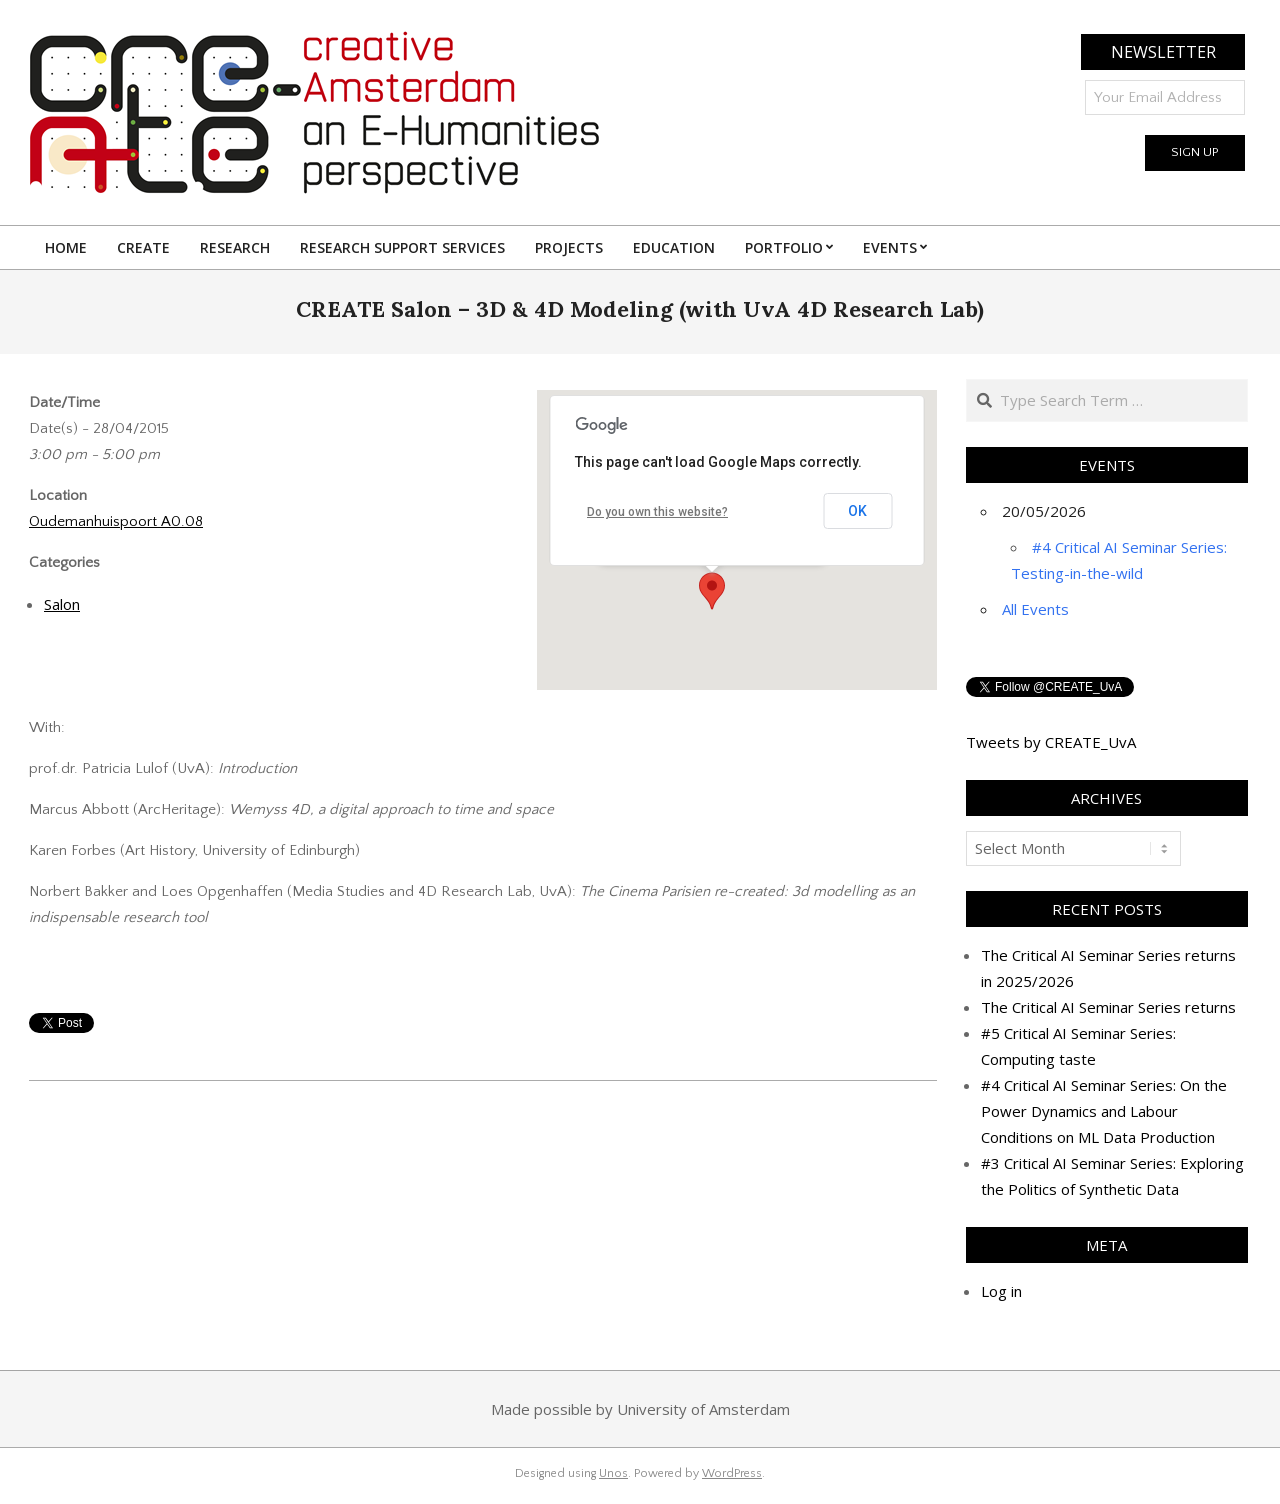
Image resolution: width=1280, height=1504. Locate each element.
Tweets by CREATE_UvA (1051, 742)
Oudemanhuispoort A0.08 (116, 521)
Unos (613, 1473)
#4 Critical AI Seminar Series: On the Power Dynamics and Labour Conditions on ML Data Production (1104, 1111)
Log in (1001, 1291)
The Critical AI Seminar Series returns (1108, 1007)
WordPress (732, 1473)
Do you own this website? (657, 512)
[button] (712, 591)
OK (857, 511)
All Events (1035, 609)
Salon (62, 604)
